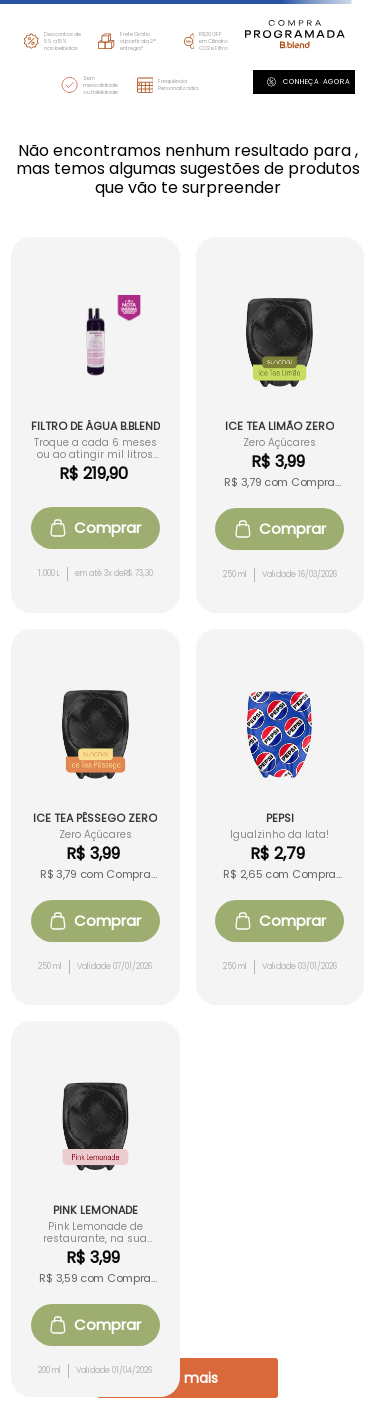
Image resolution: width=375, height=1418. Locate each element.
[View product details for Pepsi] (280, 817)
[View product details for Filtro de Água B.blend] (95, 425)
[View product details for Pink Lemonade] (95, 1209)
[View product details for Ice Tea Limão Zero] (280, 425)
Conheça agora (309, 82)
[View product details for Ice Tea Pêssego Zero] (95, 817)
